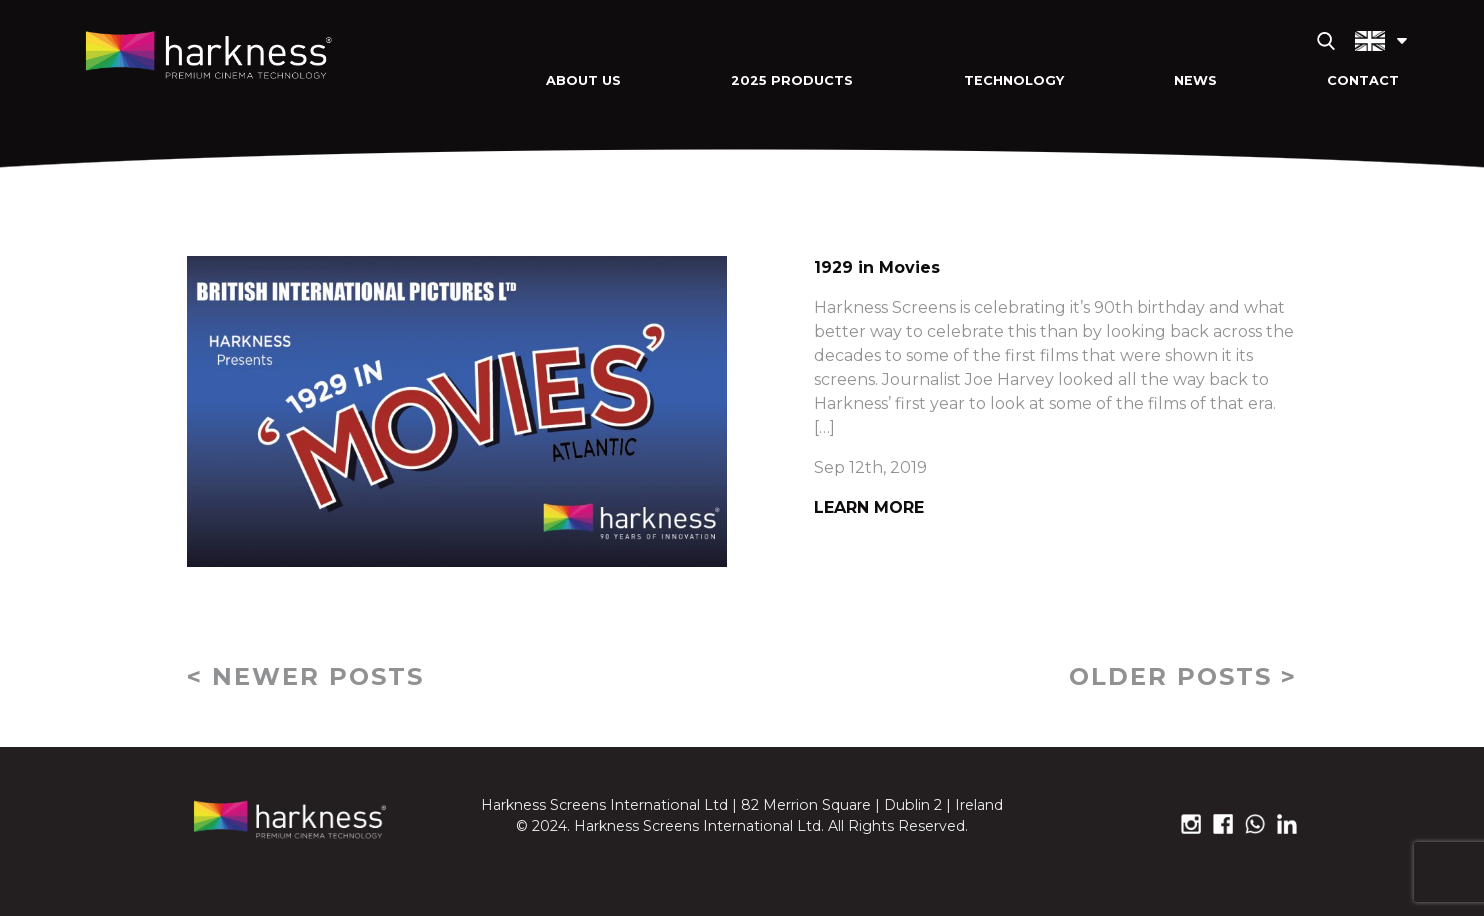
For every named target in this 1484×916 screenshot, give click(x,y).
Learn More (869, 507)
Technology (1014, 80)
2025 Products (792, 80)
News (1195, 80)
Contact (1363, 80)
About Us (583, 80)
